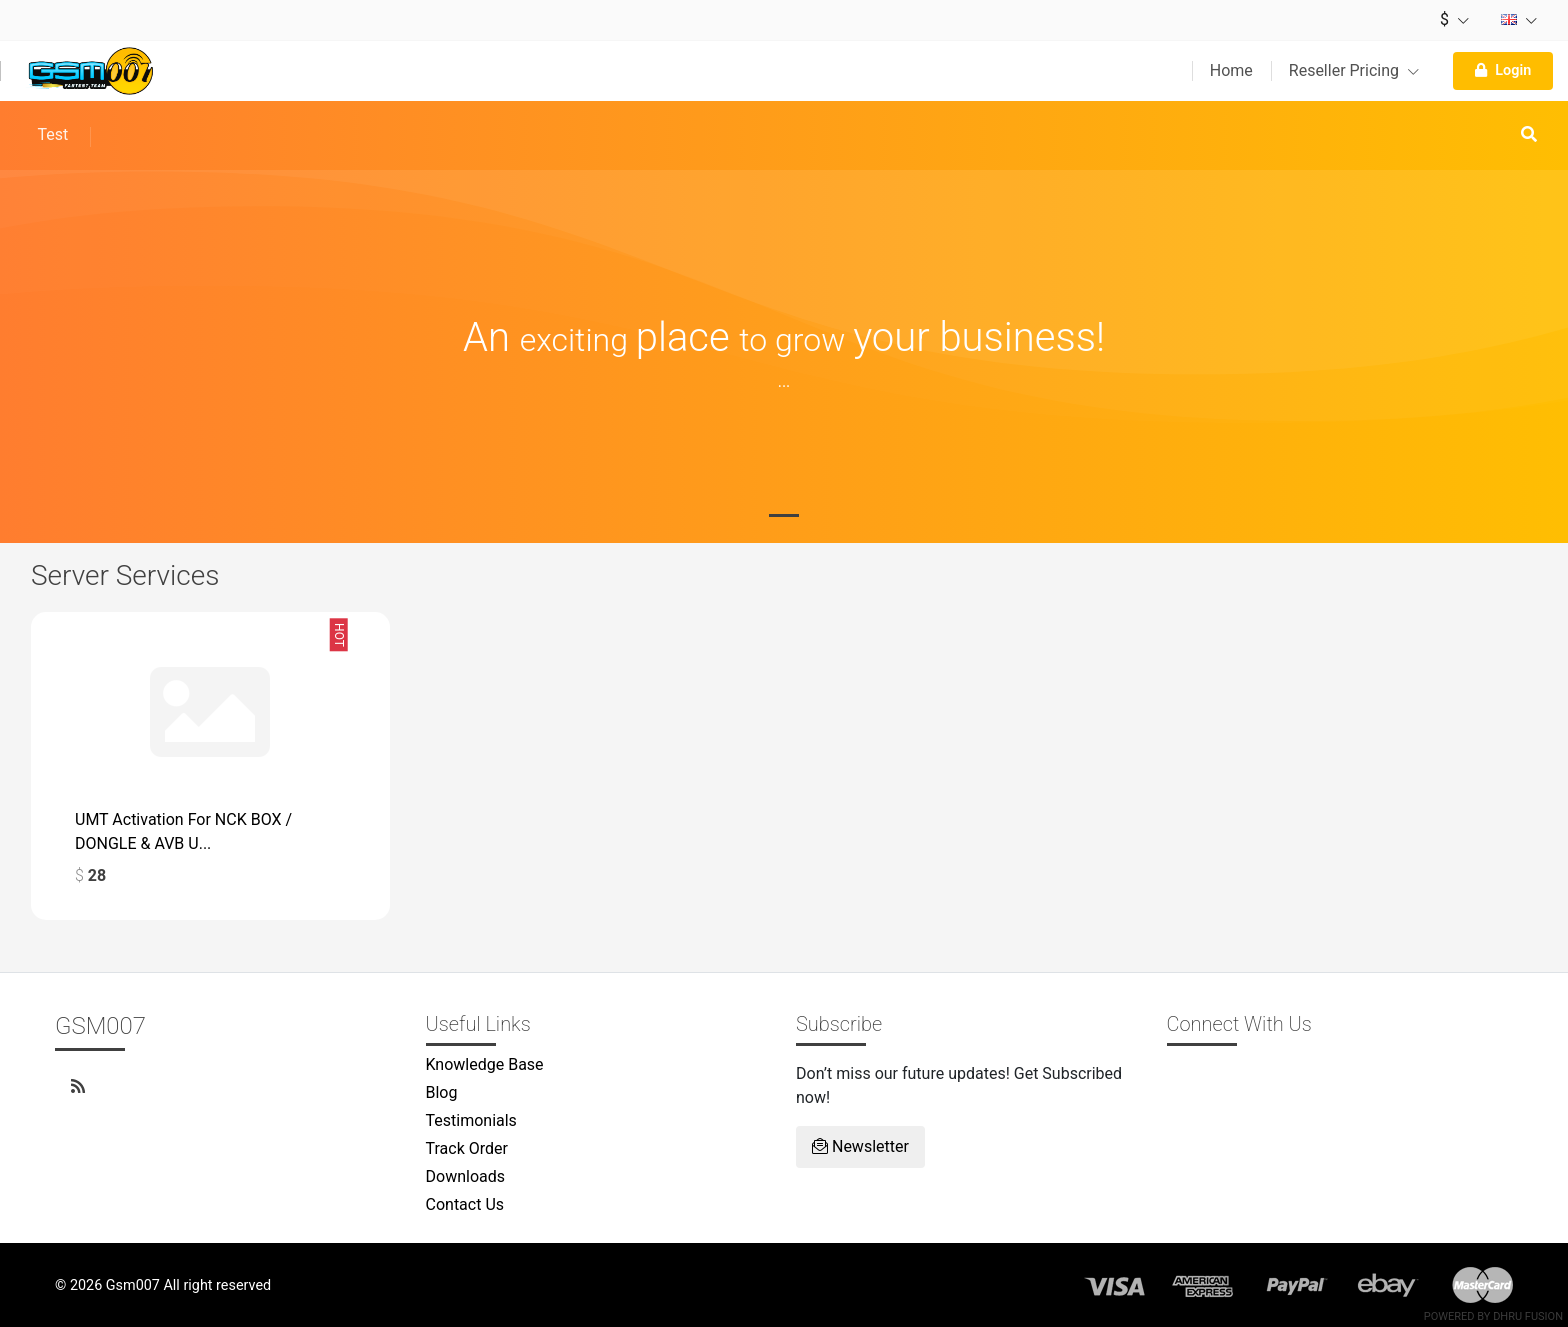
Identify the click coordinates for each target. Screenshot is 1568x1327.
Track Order (467, 1148)
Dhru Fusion (1528, 1316)
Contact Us (465, 1204)
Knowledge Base (485, 1064)
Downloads (465, 1176)
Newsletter (860, 1146)
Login (1503, 70)
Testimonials (471, 1120)
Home (1231, 70)
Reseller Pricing (1354, 70)
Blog (442, 1092)
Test (52, 134)
